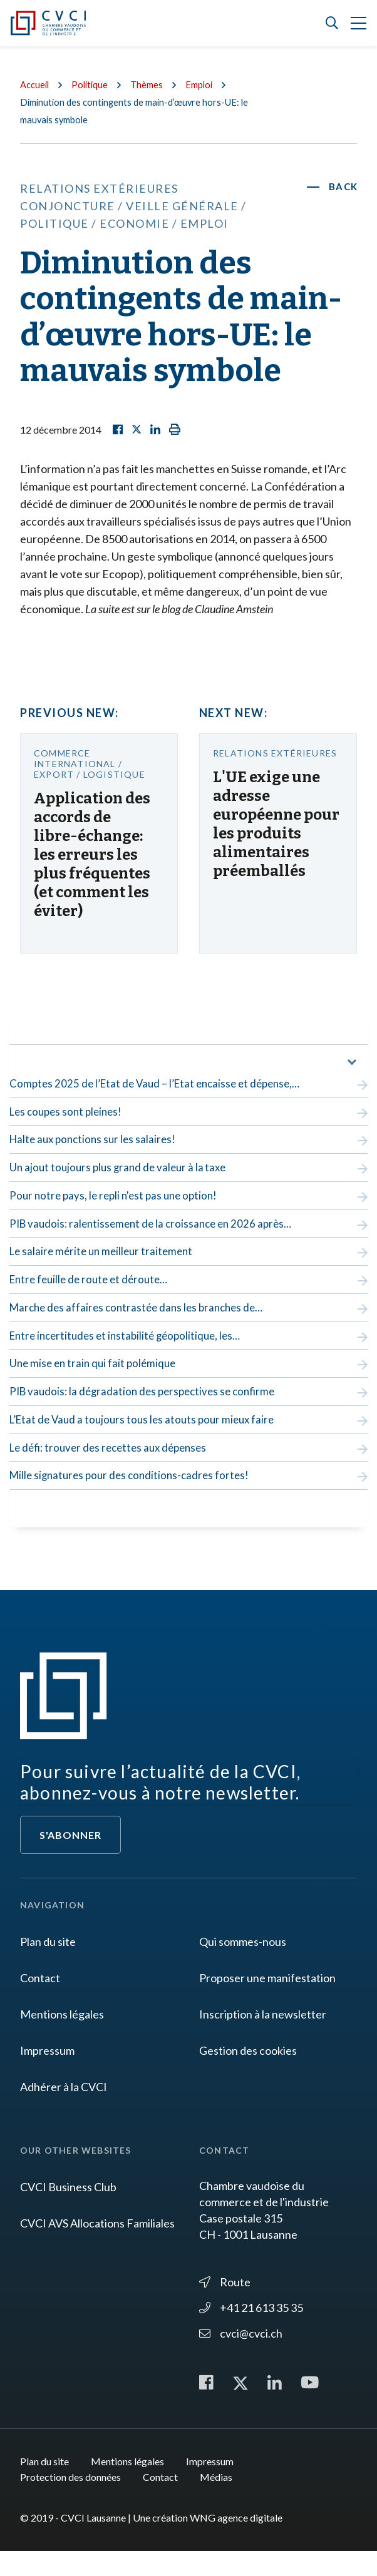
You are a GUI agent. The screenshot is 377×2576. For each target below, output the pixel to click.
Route (224, 2306)
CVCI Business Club (68, 2210)
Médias (216, 2502)
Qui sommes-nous (242, 1965)
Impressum (47, 2074)
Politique (94, 84)
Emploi (208, 84)
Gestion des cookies (248, 2074)
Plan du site (48, 1965)
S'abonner (70, 1859)
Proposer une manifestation (267, 2001)
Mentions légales (62, 2038)
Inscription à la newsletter (262, 2038)
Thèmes (153, 84)
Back (342, 187)
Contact (40, 2001)
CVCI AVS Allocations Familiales (97, 2247)
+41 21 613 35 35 (251, 2331)
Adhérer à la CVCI (63, 2110)
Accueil (36, 84)
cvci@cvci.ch (240, 2357)
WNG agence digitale (236, 2542)
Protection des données (70, 2502)
